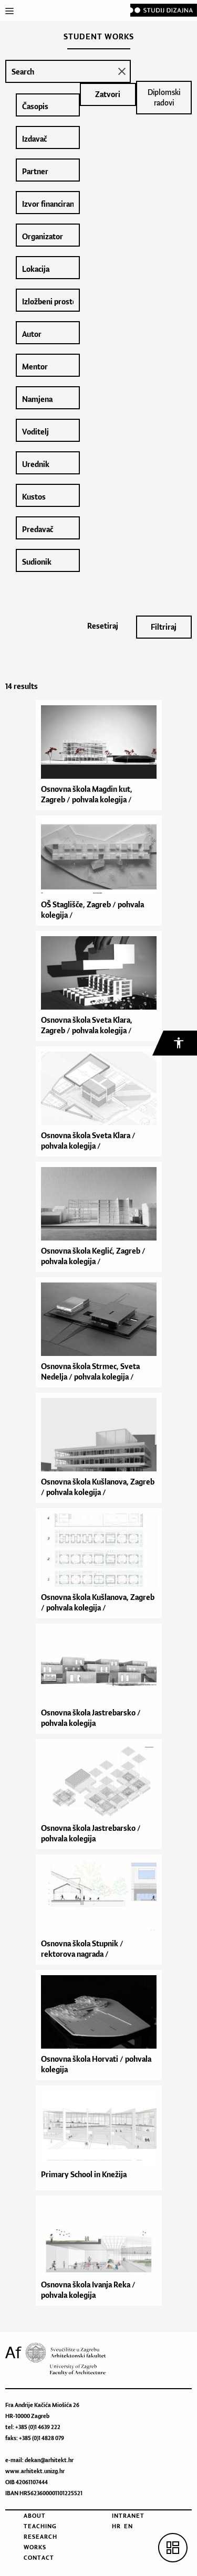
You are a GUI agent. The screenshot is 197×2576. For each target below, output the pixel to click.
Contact (39, 2557)
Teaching (40, 2526)
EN (128, 2526)
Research (40, 2536)
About (35, 2515)
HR (116, 2526)
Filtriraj (164, 627)
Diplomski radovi (164, 97)
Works (35, 2547)
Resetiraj (102, 626)
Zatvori (107, 94)
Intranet (128, 2515)
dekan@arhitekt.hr (49, 2460)
